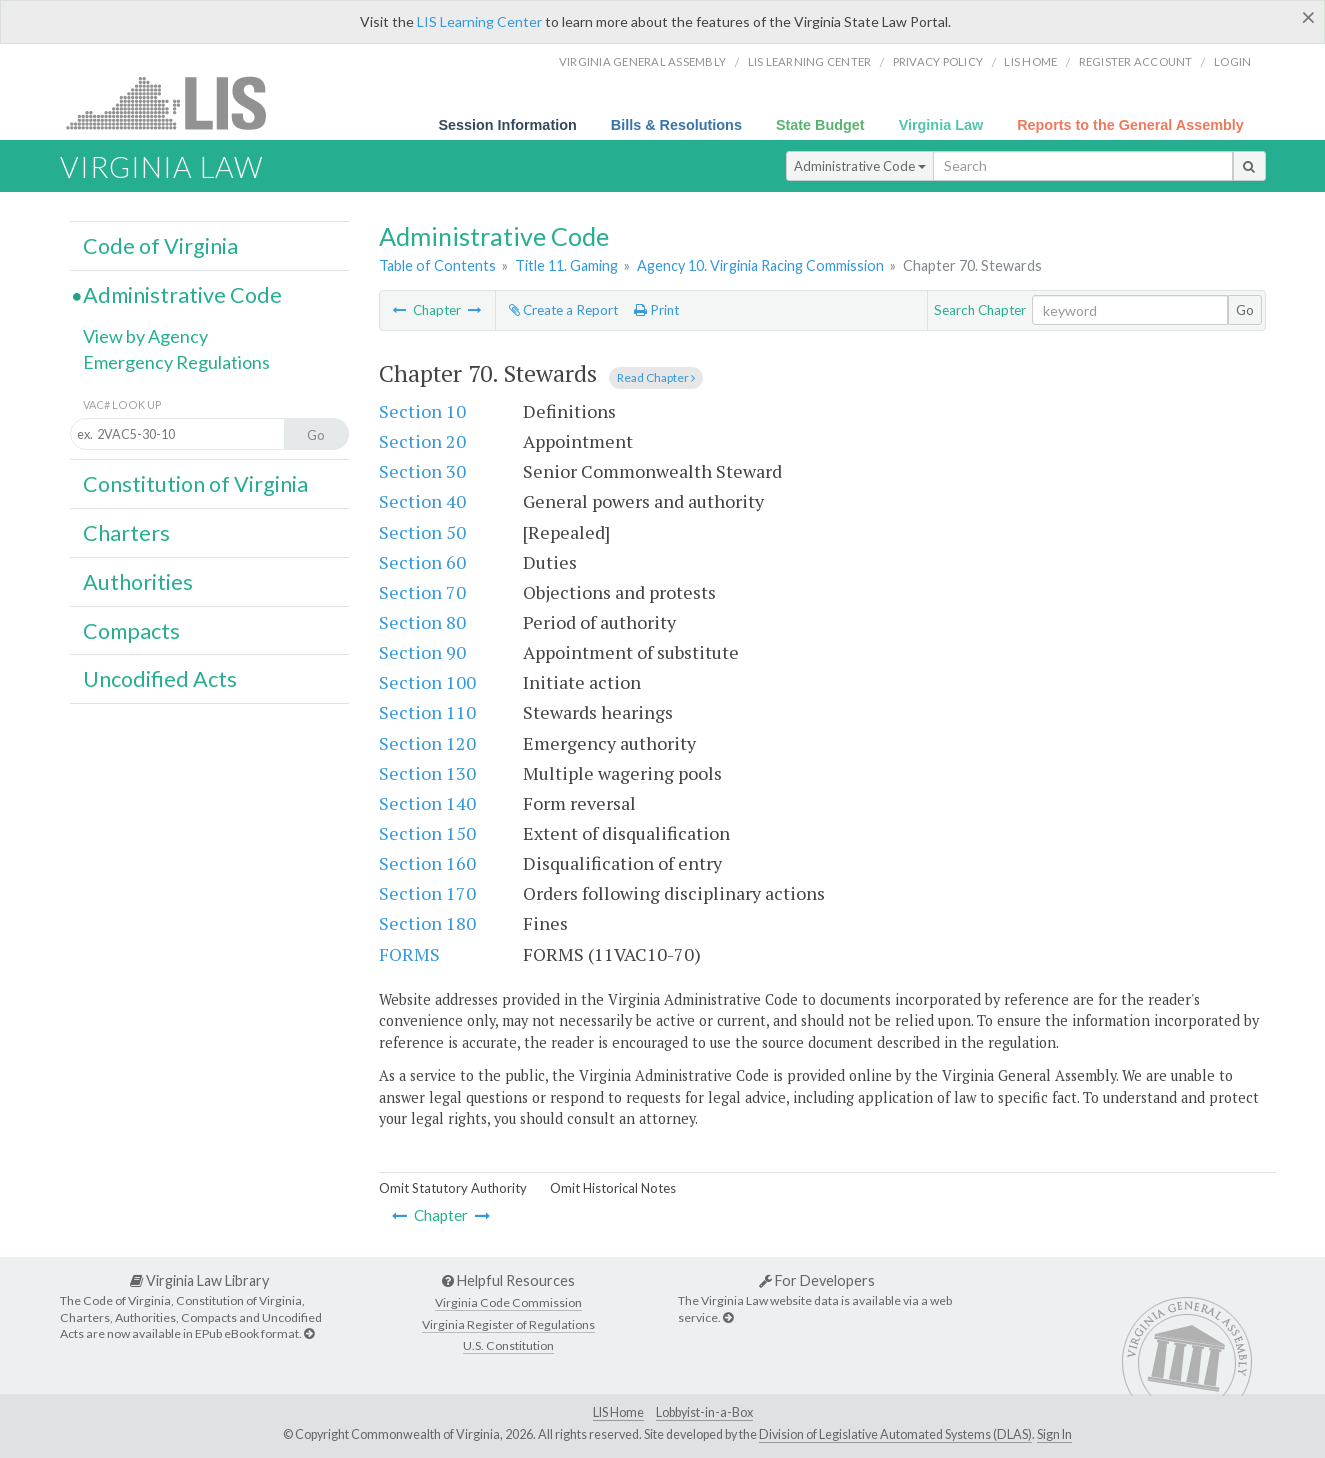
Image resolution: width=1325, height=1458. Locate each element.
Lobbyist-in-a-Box (704, 1412)
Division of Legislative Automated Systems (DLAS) (895, 1434)
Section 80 (422, 622)
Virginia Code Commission (508, 1302)
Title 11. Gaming (566, 265)
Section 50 (422, 532)
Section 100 (427, 682)
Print (656, 310)
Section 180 (427, 923)
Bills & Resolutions (676, 125)
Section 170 (427, 893)
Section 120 (427, 743)
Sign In (1054, 1434)
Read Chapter (656, 377)
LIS (177, 102)
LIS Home (618, 1412)
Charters (126, 533)
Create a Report (563, 310)
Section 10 (422, 411)
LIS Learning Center (479, 21)
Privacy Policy (938, 61)
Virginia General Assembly (642, 61)
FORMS (409, 954)
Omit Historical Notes (613, 1188)
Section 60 (422, 562)
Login (1232, 61)
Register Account (1136, 61)
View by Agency (145, 336)
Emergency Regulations (176, 362)
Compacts (131, 631)
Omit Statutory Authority (453, 1188)
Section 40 (422, 501)
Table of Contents (437, 265)
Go (1245, 310)
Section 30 (422, 471)
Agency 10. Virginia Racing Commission (760, 265)
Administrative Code (860, 166)
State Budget (820, 125)
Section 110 (427, 712)
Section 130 (427, 773)
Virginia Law (941, 125)
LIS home (1030, 61)
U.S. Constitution (508, 1345)
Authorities (138, 582)
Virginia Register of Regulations (508, 1324)
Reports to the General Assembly (1130, 125)
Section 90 (422, 652)
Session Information (507, 125)
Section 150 (427, 833)
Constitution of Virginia (195, 484)
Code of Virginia (160, 246)
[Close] (1308, 17)
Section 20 (422, 441)
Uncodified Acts (160, 679)
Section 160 (427, 863)
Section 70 (422, 592)
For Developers (817, 1280)
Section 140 (427, 803)
